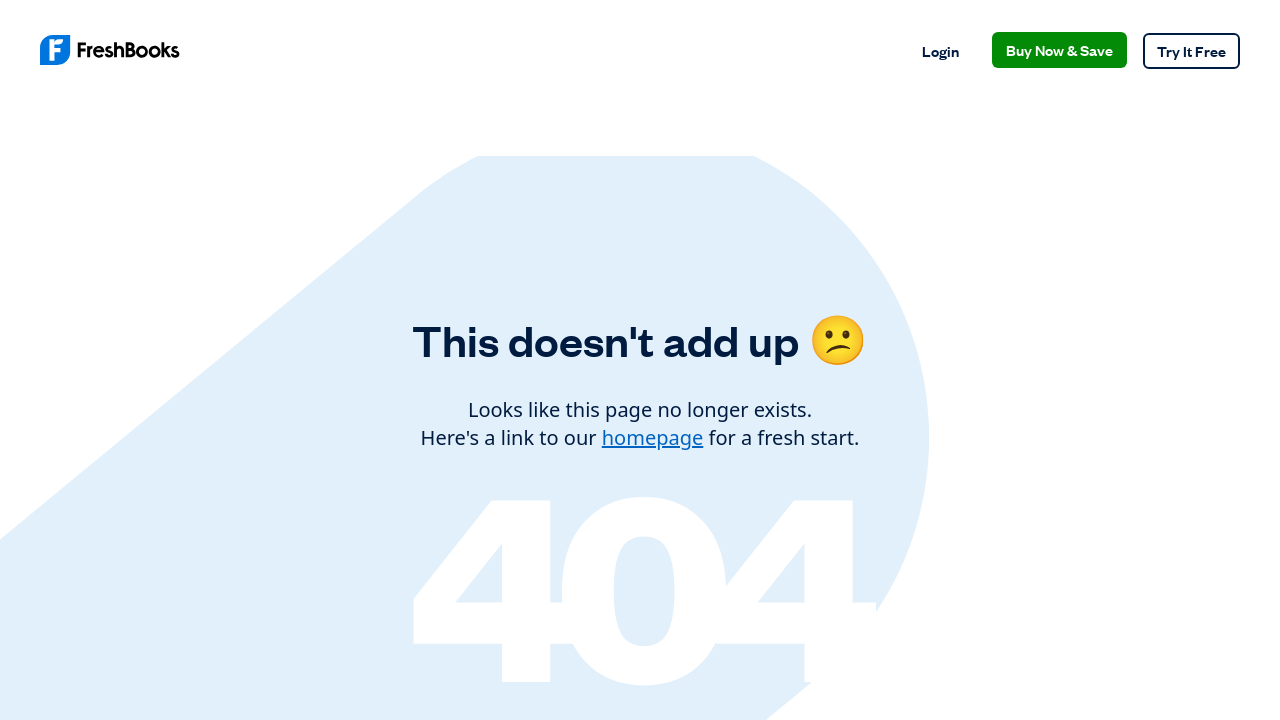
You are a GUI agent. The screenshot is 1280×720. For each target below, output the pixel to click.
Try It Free (1191, 50)
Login (940, 50)
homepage (653, 437)
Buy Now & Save (1059, 49)
